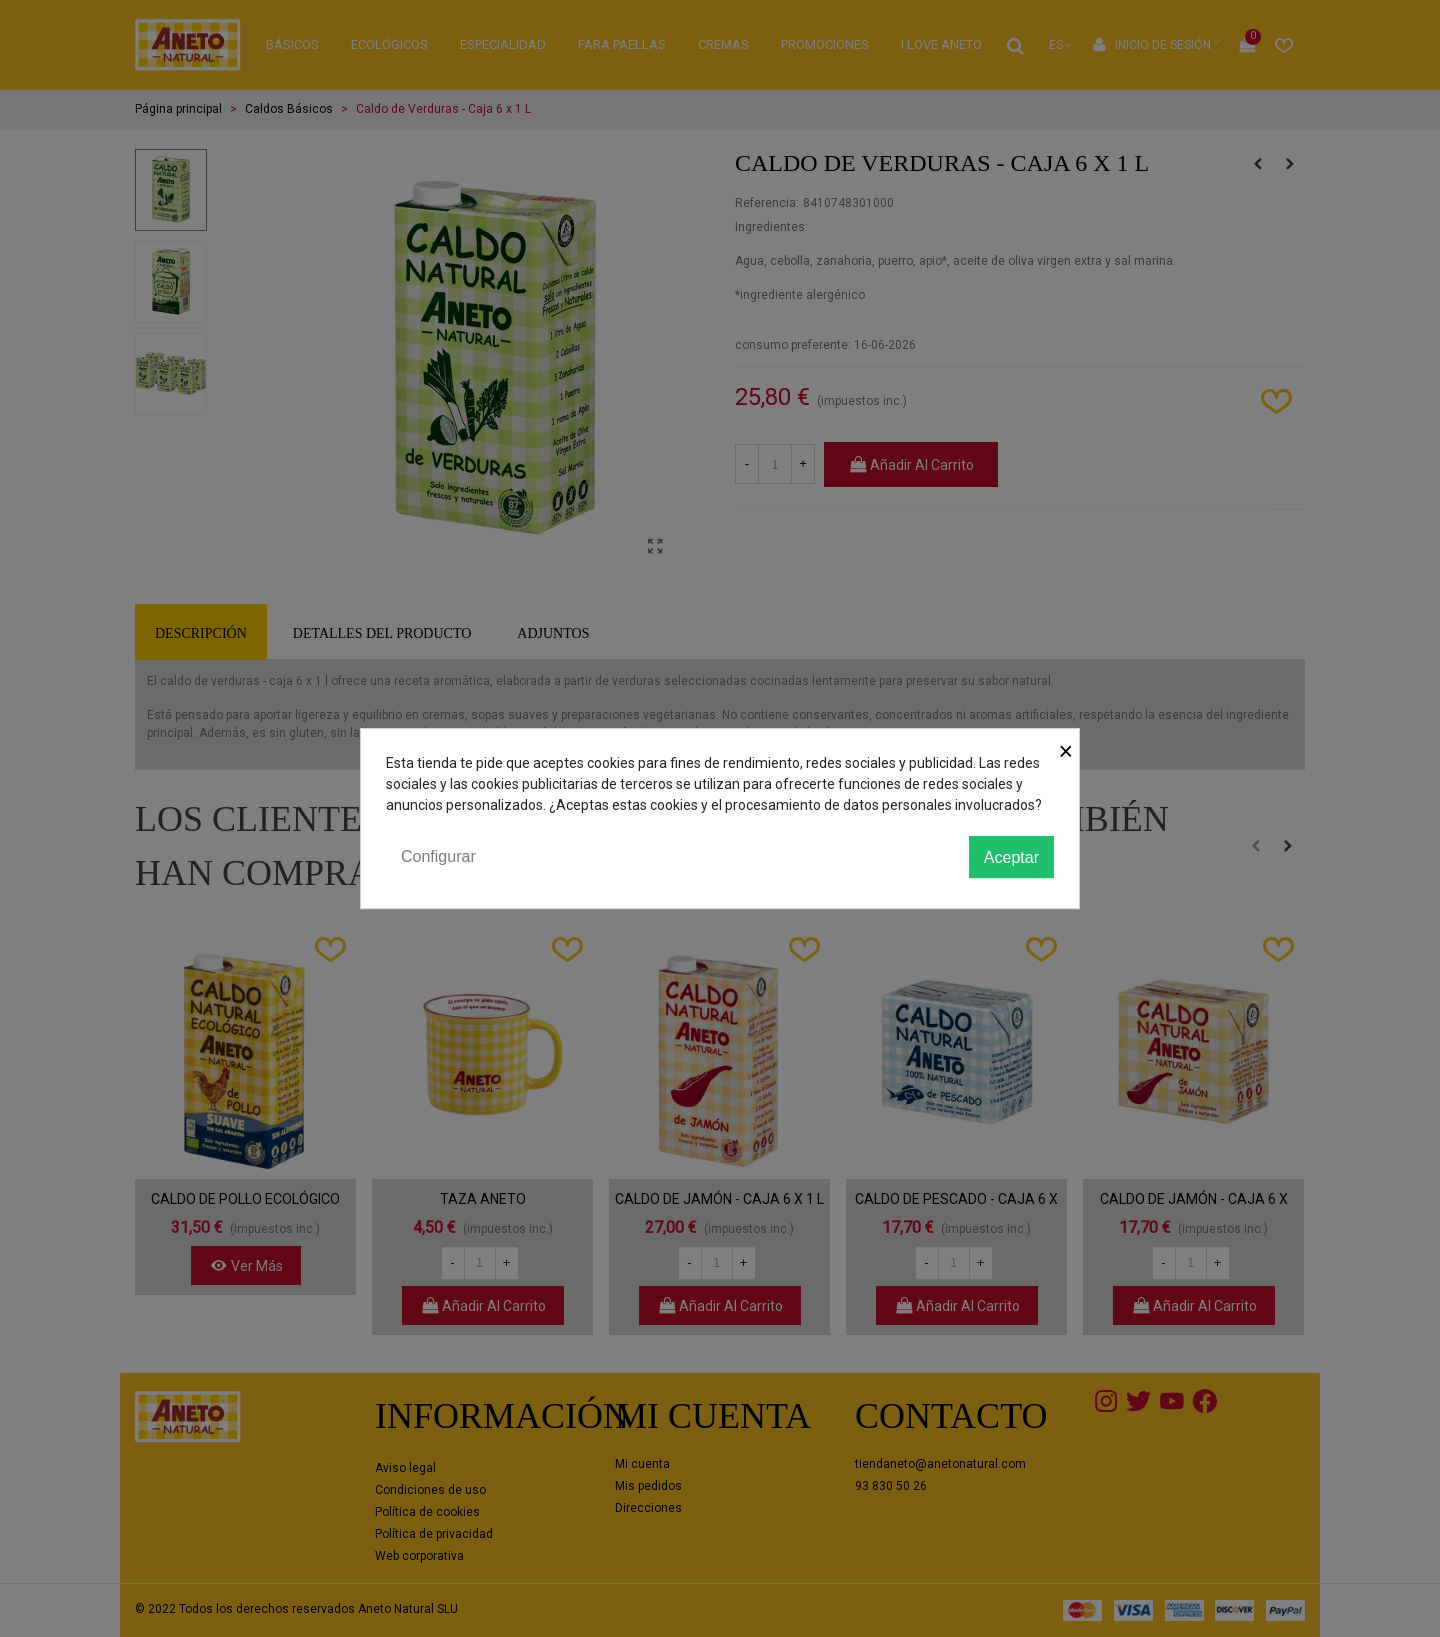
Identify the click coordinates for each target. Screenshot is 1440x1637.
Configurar (438, 856)
